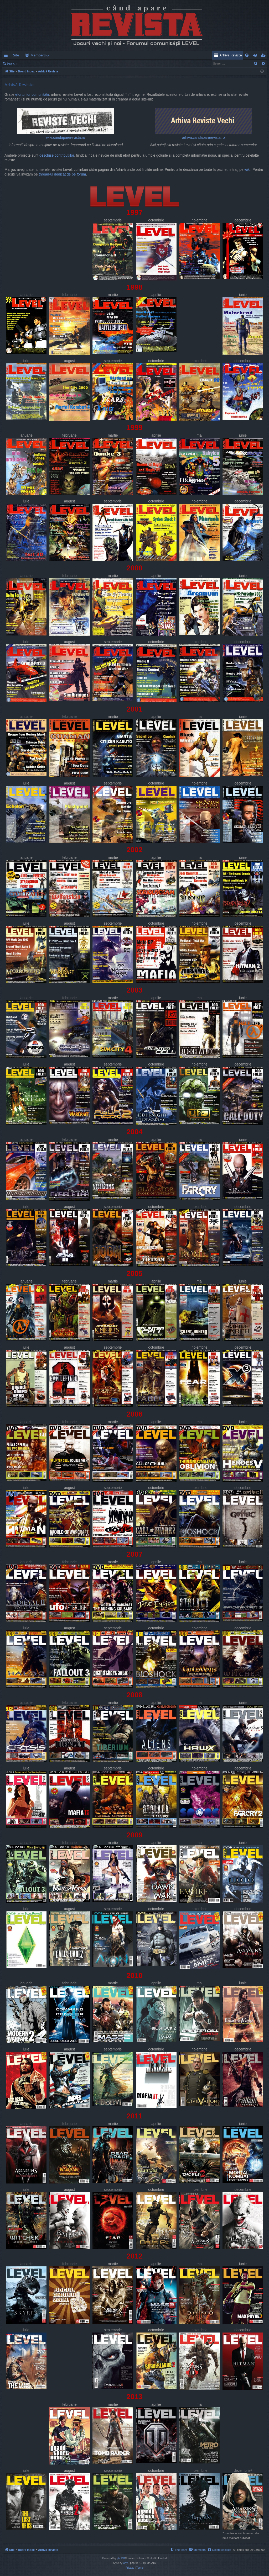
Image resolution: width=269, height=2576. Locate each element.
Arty (125, 2563)
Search (12, 63)
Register (45, 63)
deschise (46, 155)
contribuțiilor (64, 155)
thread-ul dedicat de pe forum (62, 174)
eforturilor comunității (32, 95)
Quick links (7, 56)
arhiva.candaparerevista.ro (203, 124)
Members (61, 55)
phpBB (121, 2558)
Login (28, 63)
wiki (247, 170)
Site (16, 55)
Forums (36, 55)
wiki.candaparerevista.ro (65, 124)
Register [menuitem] (264, 56)
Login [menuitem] (256, 56)
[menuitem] (165, 55)
